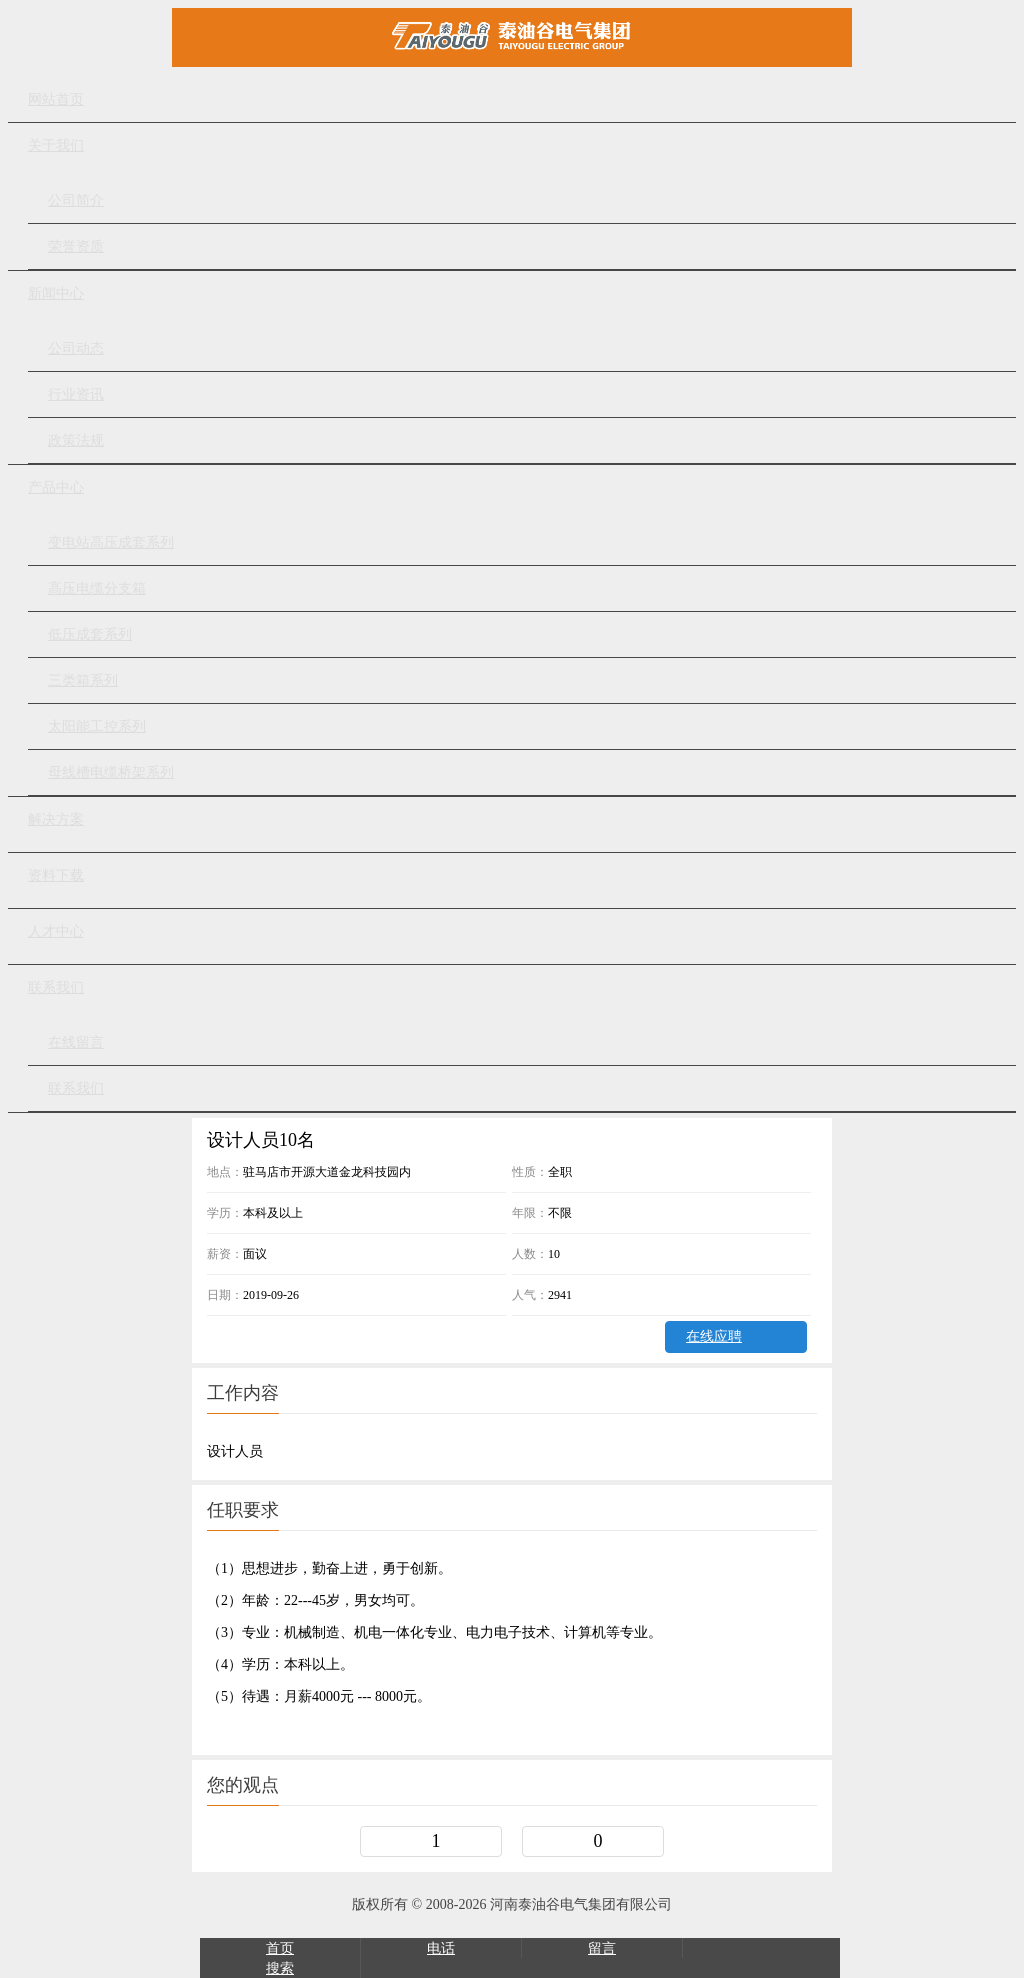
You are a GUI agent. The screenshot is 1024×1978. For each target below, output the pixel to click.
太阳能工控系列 (97, 726)
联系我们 (56, 987)
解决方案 (56, 819)
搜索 (280, 1968)
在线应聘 (714, 1336)
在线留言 (76, 1042)
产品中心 (56, 487)
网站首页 (56, 99)
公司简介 (76, 200)
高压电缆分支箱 (97, 588)
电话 (441, 1948)
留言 (602, 1948)
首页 (280, 1948)
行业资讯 (76, 394)
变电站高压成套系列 (111, 542)
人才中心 (56, 931)
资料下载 (56, 875)
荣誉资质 (76, 246)
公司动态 (76, 348)
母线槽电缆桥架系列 (111, 772)
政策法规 (76, 440)
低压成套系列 (90, 634)
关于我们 (56, 145)
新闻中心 (56, 293)
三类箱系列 (83, 680)
